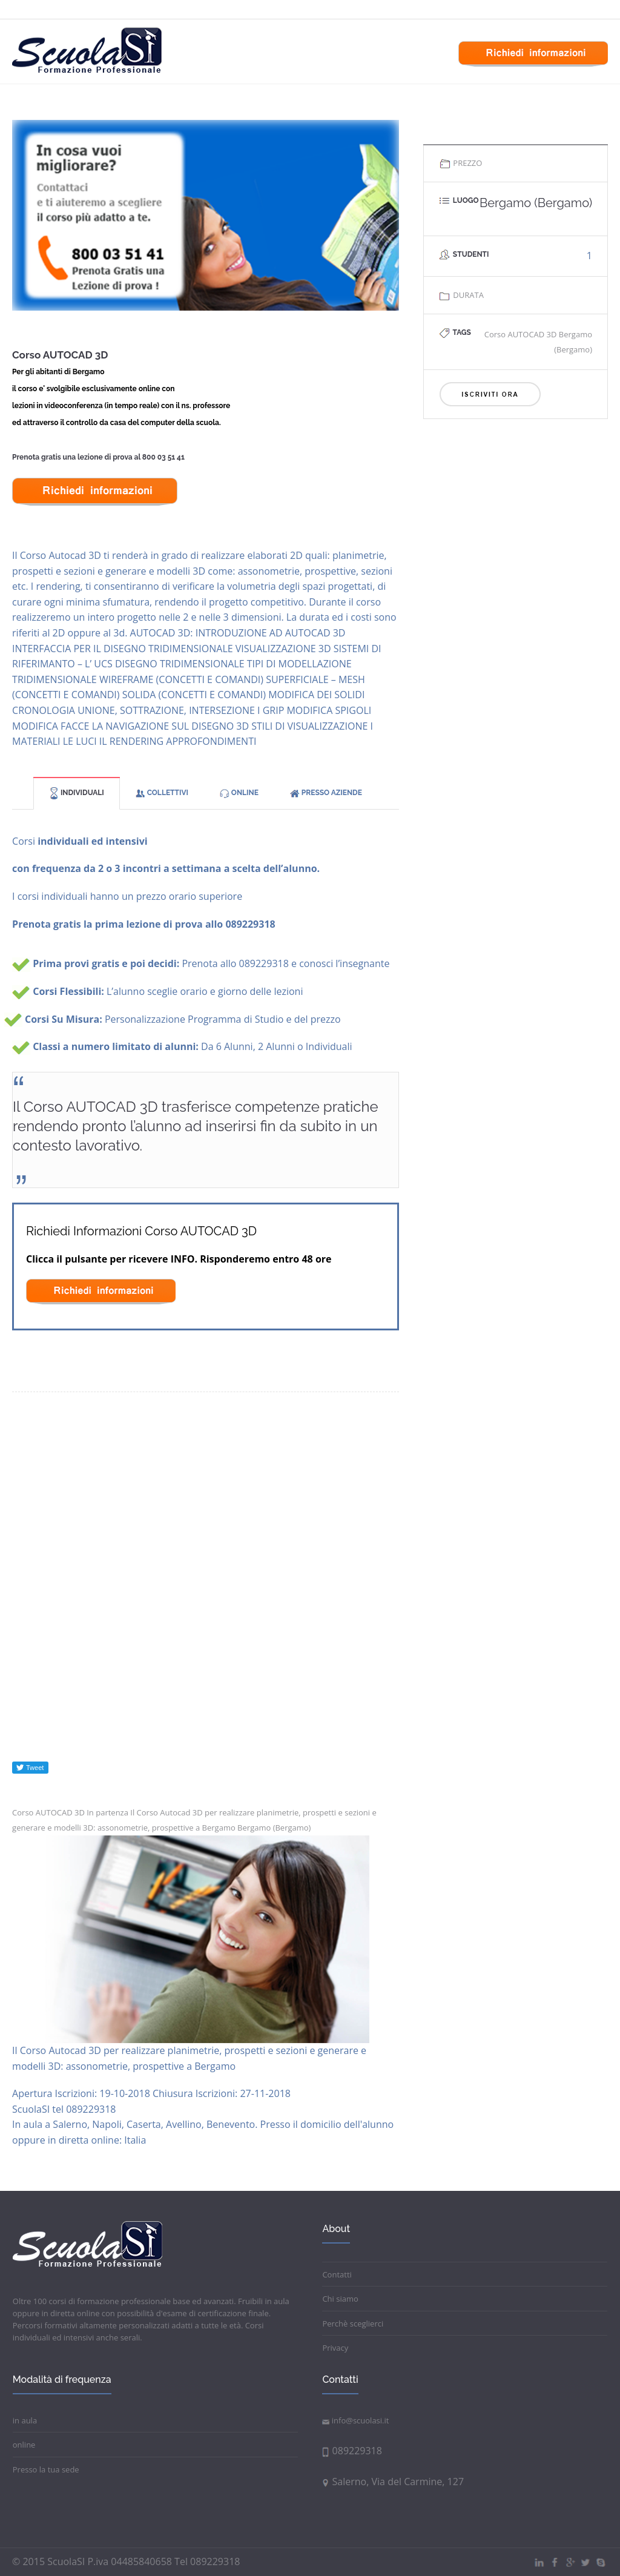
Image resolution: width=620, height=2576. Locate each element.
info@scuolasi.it (355, 2420)
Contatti (336, 2274)
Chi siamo (340, 2298)
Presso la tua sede (46, 2469)
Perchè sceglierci (352, 2323)
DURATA (461, 294)
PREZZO (460, 162)
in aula (25, 2420)
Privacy (335, 2347)
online (24, 2444)
